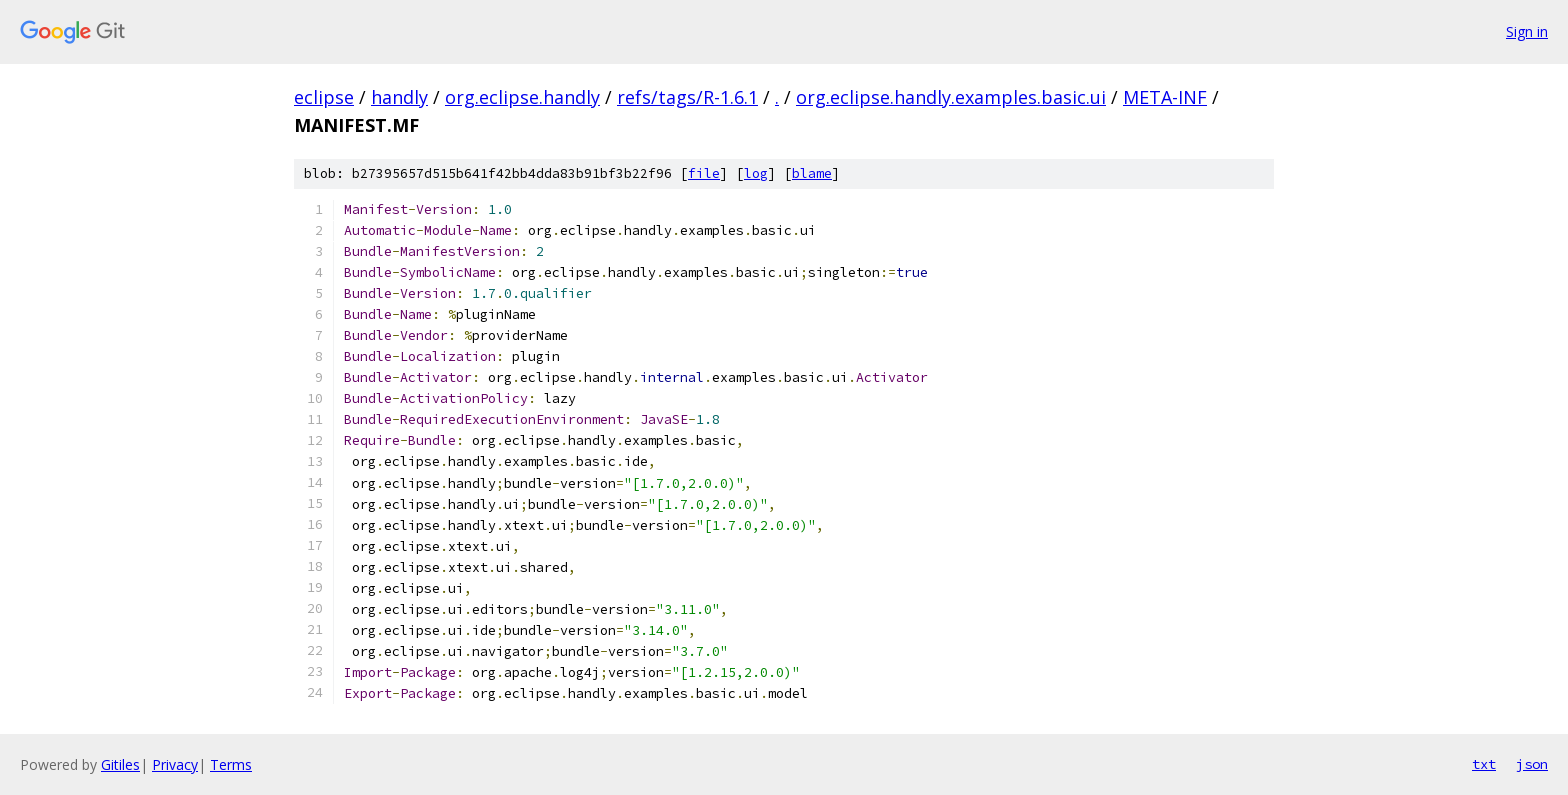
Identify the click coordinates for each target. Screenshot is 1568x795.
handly (399, 97)
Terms (231, 764)
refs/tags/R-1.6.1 (687, 97)
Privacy (175, 764)
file (704, 173)
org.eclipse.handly (522, 97)
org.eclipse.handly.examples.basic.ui (951, 97)
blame (812, 173)
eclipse (324, 97)
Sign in (1527, 31)
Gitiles (120, 764)
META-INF (1165, 97)
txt (1484, 764)
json (1532, 764)
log (756, 173)
